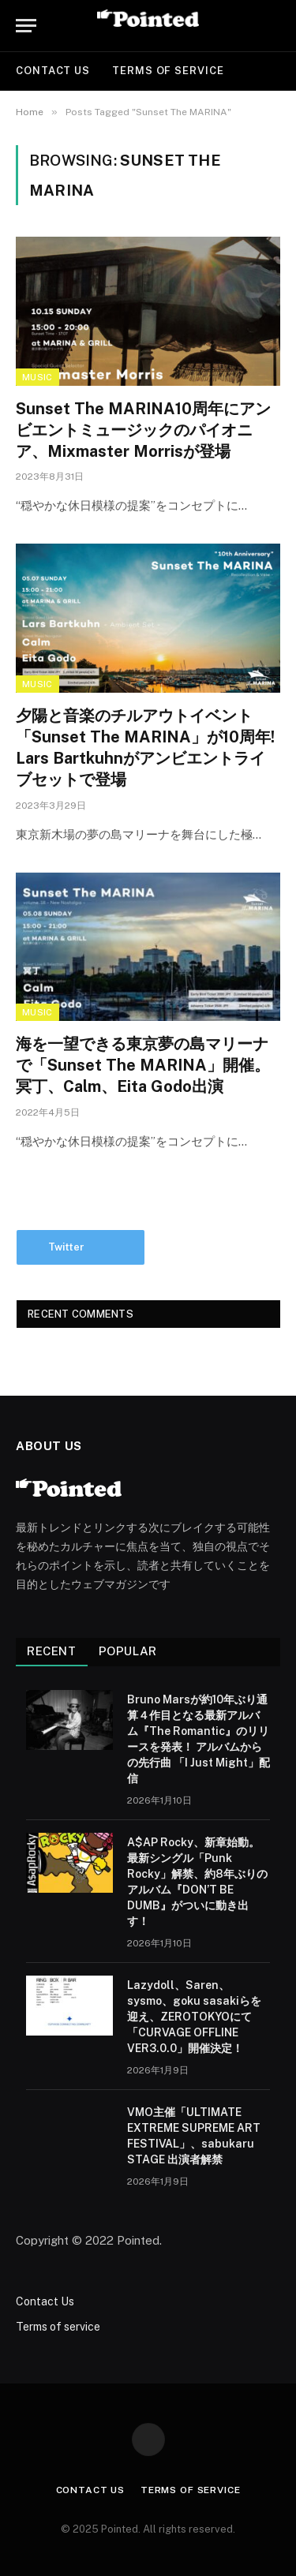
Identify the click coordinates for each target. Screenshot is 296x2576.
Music (37, 377)
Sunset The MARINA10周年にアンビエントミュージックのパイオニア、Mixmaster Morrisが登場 (143, 430)
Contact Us (53, 71)
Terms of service (168, 71)
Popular (128, 1651)
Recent (52, 1651)
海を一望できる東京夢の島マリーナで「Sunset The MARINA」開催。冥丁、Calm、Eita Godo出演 (143, 1065)
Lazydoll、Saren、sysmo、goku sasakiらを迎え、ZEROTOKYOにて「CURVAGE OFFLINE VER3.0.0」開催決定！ (194, 2016)
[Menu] (26, 25)
